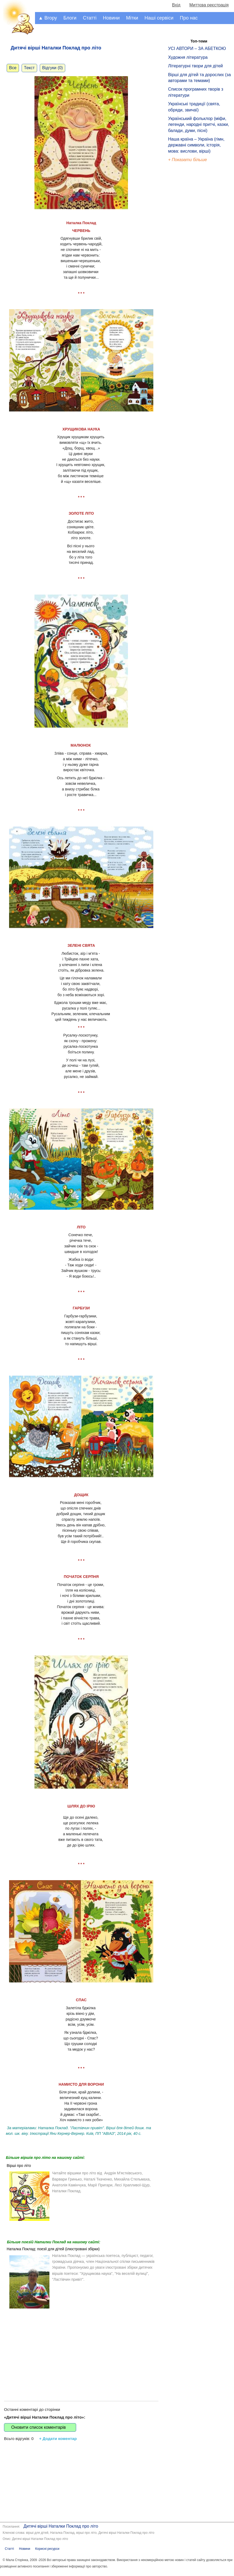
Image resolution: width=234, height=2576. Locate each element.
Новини (111, 18)
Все (13, 67)
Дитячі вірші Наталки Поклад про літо (61, 2526)
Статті (89, 18)
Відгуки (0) (52, 67)
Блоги (69, 18)
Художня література (188, 57)
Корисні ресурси (47, 2549)
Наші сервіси (159, 18)
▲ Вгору (47, 18)
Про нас (189, 18)
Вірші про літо (19, 2165)
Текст (29, 67)
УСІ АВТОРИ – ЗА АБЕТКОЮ (197, 48)
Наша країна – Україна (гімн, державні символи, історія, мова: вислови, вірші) (196, 145)
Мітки (132, 18)
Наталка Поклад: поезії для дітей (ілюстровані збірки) (53, 2249)
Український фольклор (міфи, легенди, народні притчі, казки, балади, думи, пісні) (198, 124)
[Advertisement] (81, 2350)
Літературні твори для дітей (195, 66)
